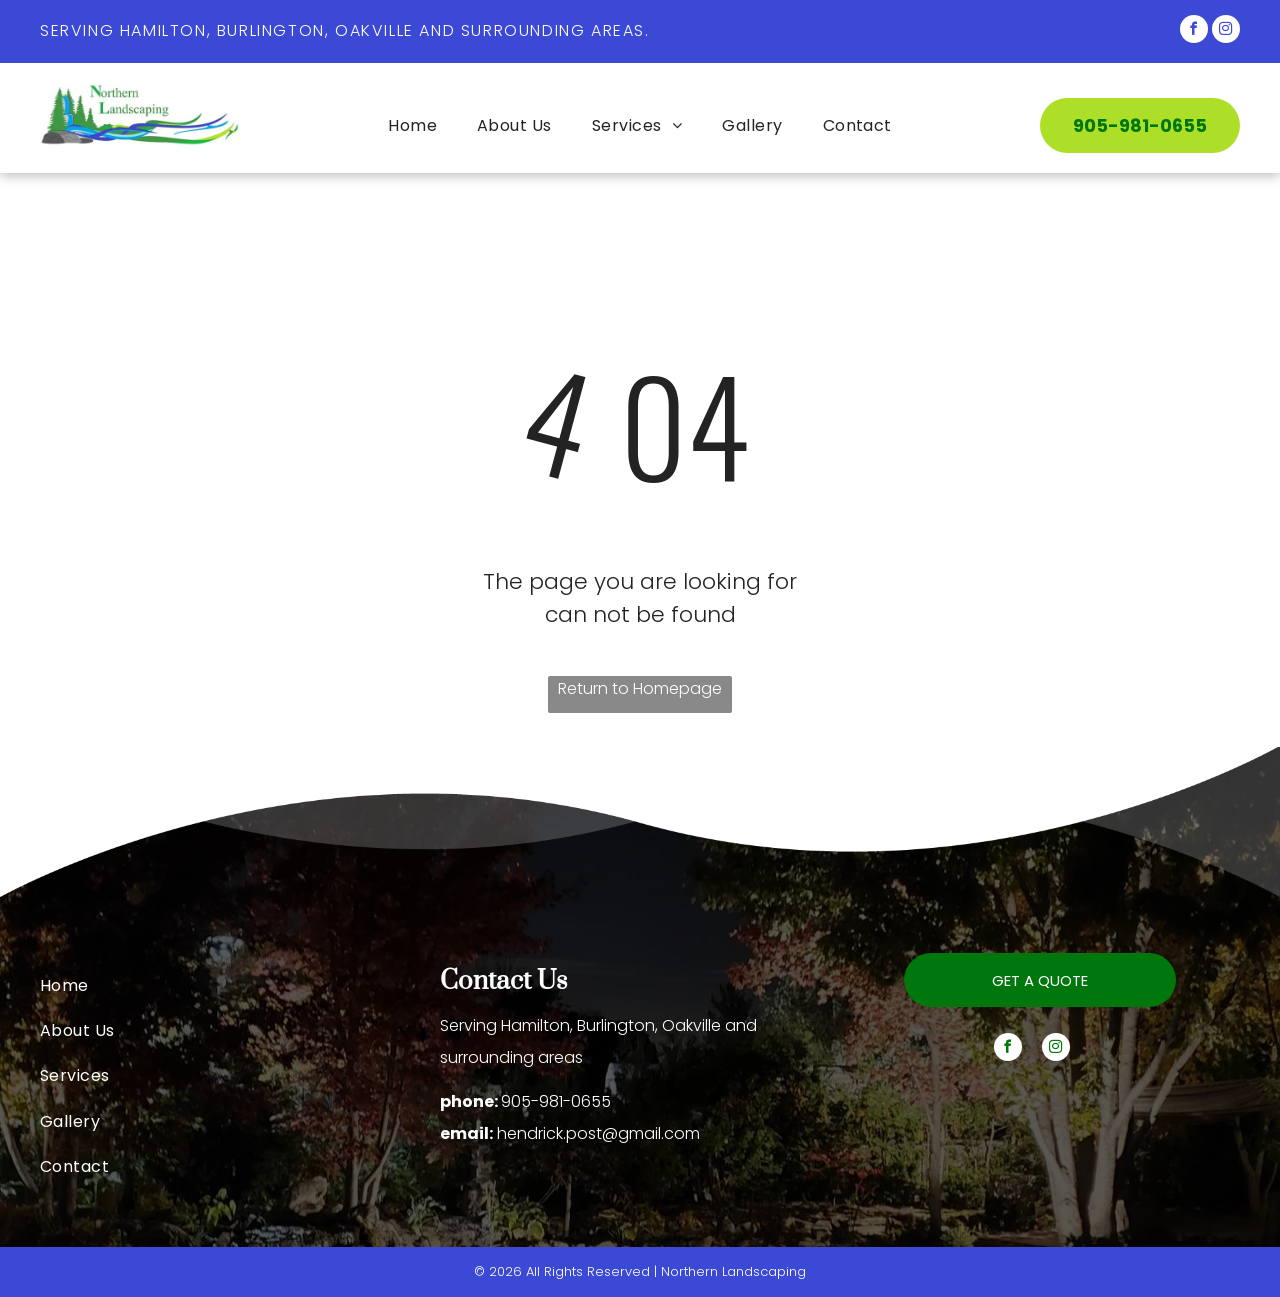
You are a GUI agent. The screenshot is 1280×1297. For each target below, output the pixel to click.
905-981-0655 (556, 1101)
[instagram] (1226, 31)
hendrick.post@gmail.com (598, 1133)
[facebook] (1194, 31)
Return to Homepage (640, 688)
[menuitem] (412, 125)
